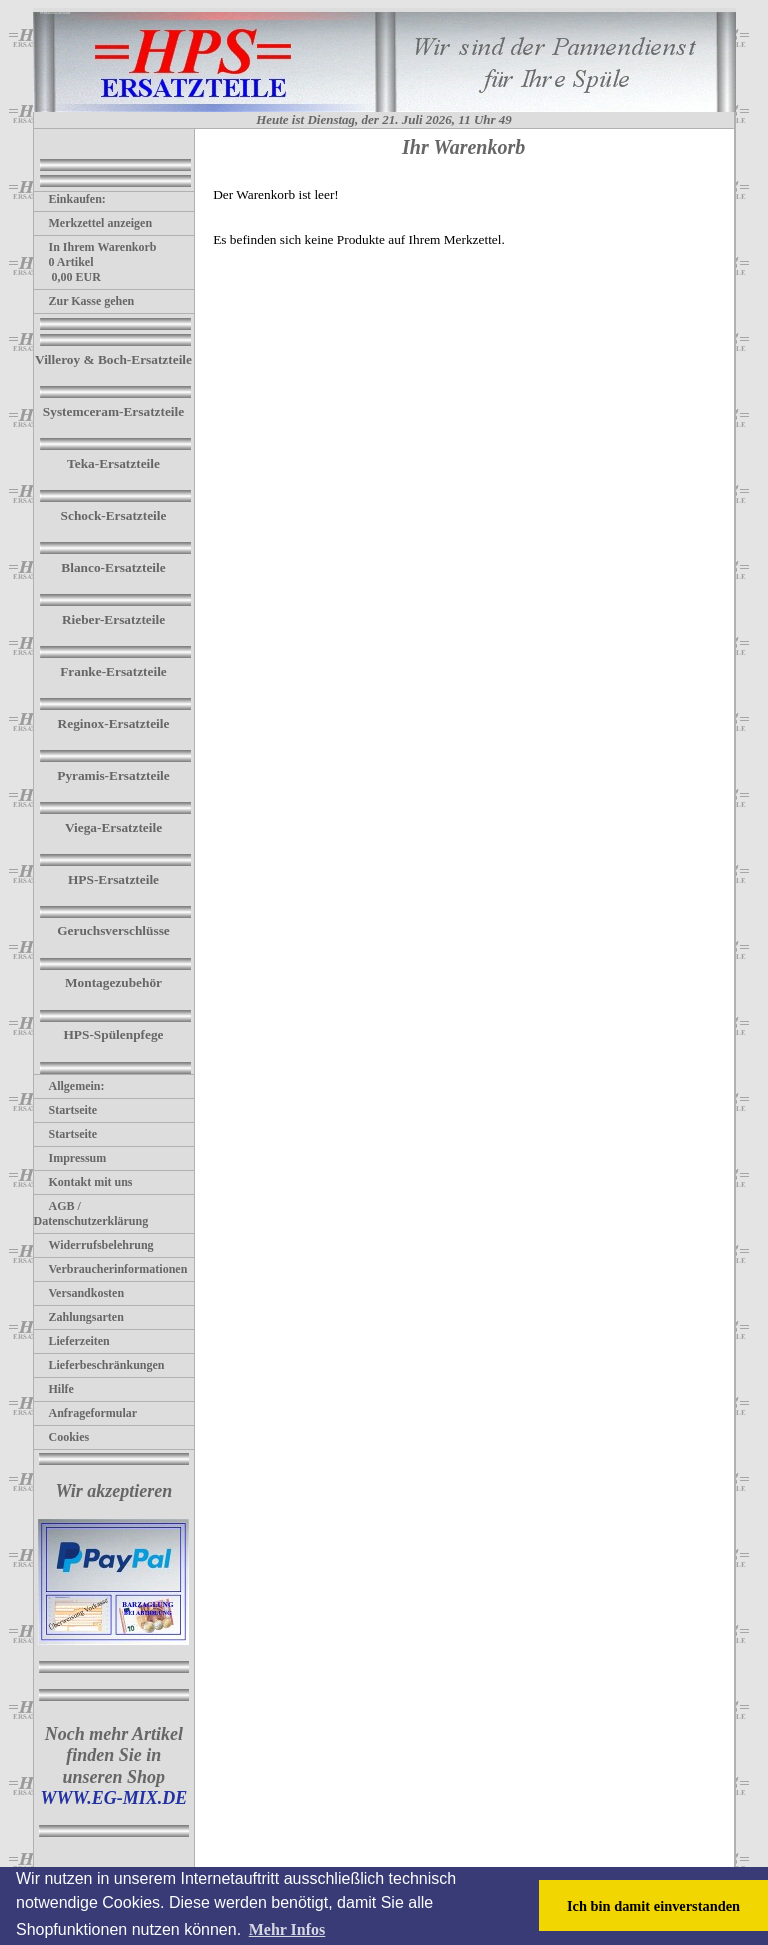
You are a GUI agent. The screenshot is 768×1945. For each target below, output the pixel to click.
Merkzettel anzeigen (93, 223)
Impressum (70, 1158)
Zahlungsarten (79, 1317)
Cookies (62, 1437)
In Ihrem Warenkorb (95, 247)
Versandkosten (79, 1293)
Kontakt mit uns (83, 1182)
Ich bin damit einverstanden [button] (653, 1906)
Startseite (66, 1110)
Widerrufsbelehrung (94, 1245)
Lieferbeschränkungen (99, 1365)
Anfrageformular (86, 1413)
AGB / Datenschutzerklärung (91, 1213)
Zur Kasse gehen (84, 301)
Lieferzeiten (72, 1341)
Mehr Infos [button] (287, 1929)
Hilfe (54, 1389)
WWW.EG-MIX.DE (113, 1798)
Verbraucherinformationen (111, 1269)
